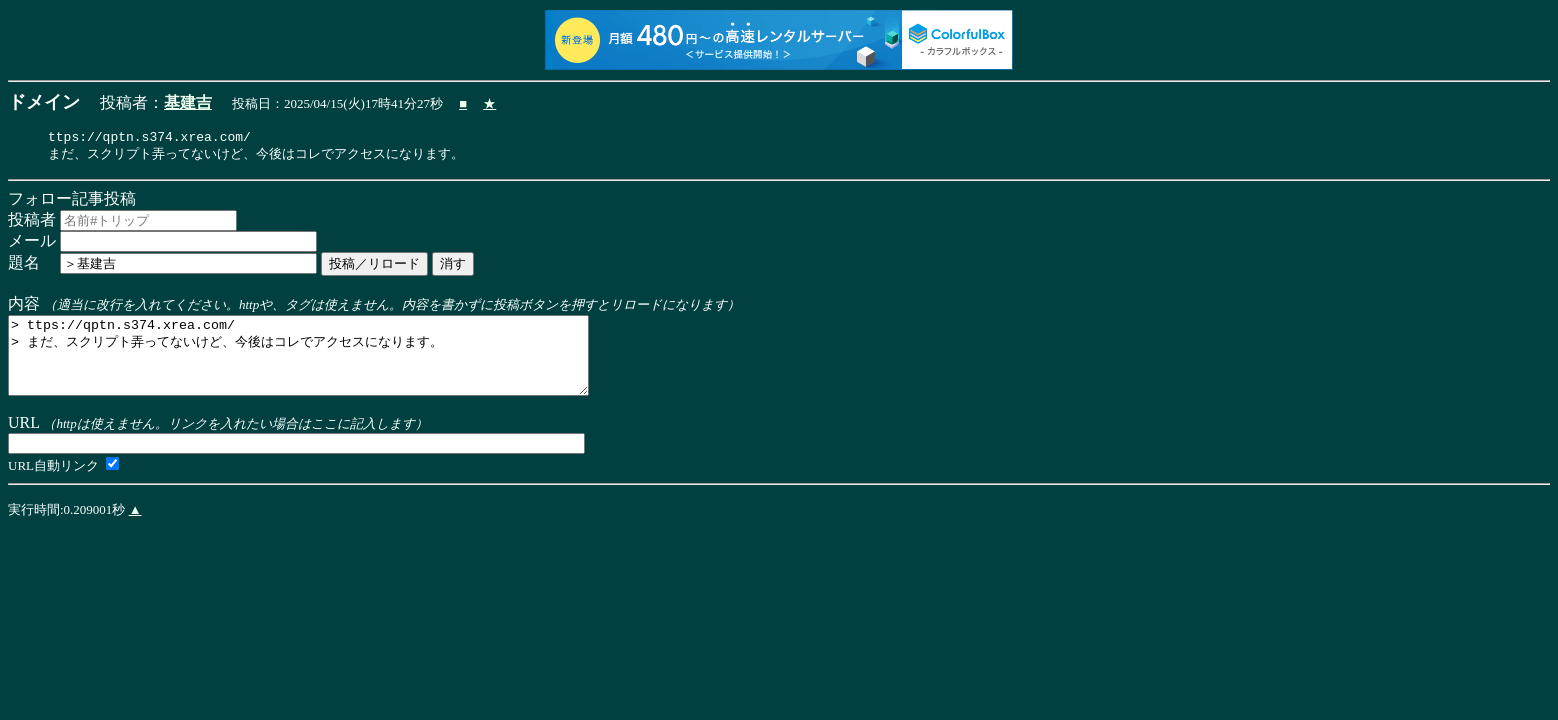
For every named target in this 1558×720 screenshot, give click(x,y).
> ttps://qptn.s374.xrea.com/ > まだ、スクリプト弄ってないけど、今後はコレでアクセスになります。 (333, 367)
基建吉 (188, 102)
